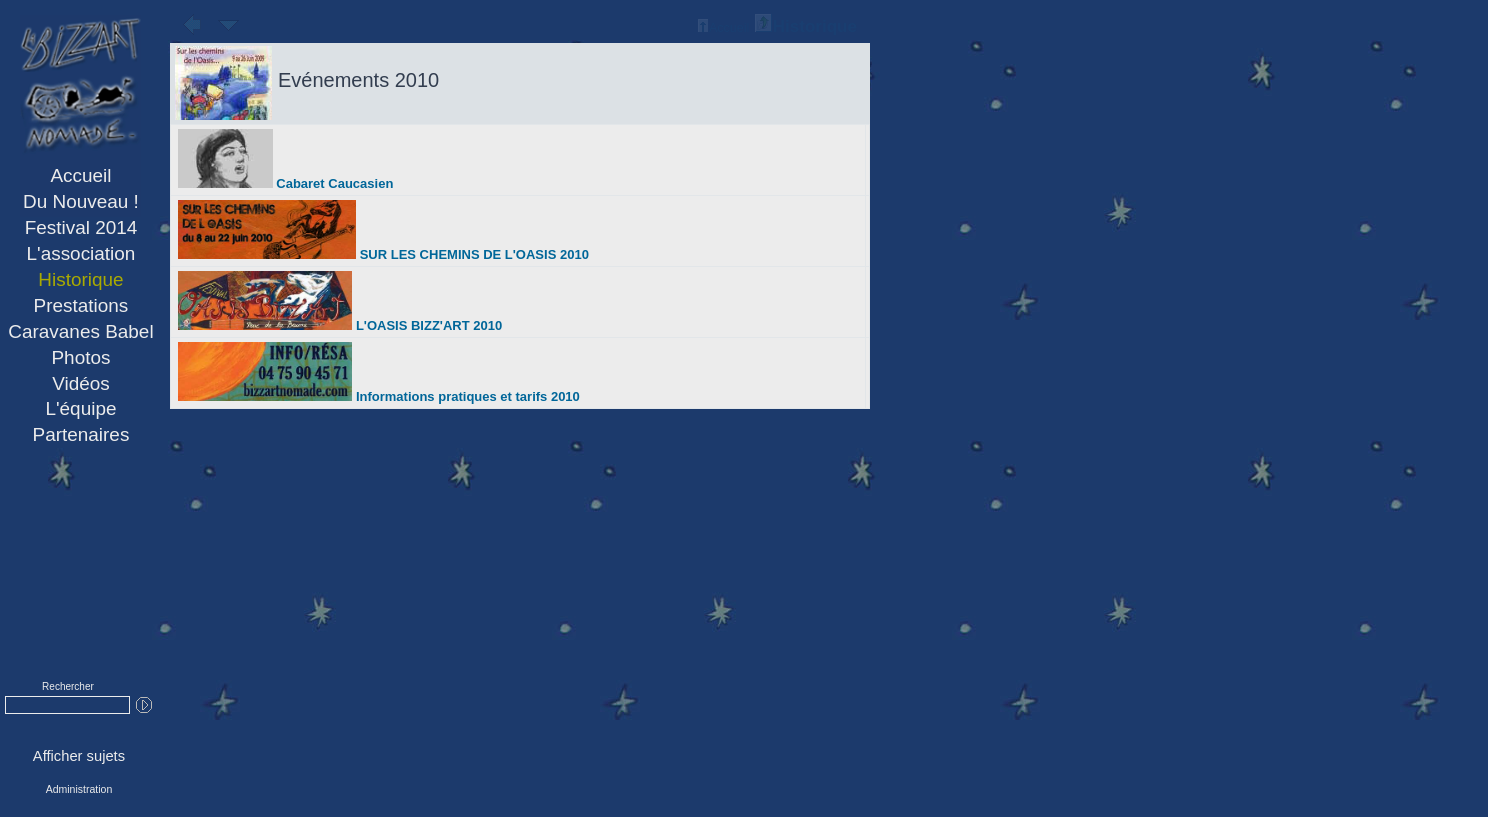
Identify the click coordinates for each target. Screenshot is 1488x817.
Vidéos (81, 383)
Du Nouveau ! (81, 201)
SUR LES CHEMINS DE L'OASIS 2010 (383, 254)
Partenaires (81, 434)
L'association (81, 253)
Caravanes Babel (80, 331)
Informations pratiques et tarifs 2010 (379, 396)
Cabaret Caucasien (286, 183)
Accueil (80, 175)
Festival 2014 (81, 227)
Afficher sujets (79, 756)
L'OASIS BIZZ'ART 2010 (340, 325)
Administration (79, 789)
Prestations (81, 305)
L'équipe (80, 408)
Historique (80, 279)
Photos (80, 357)
